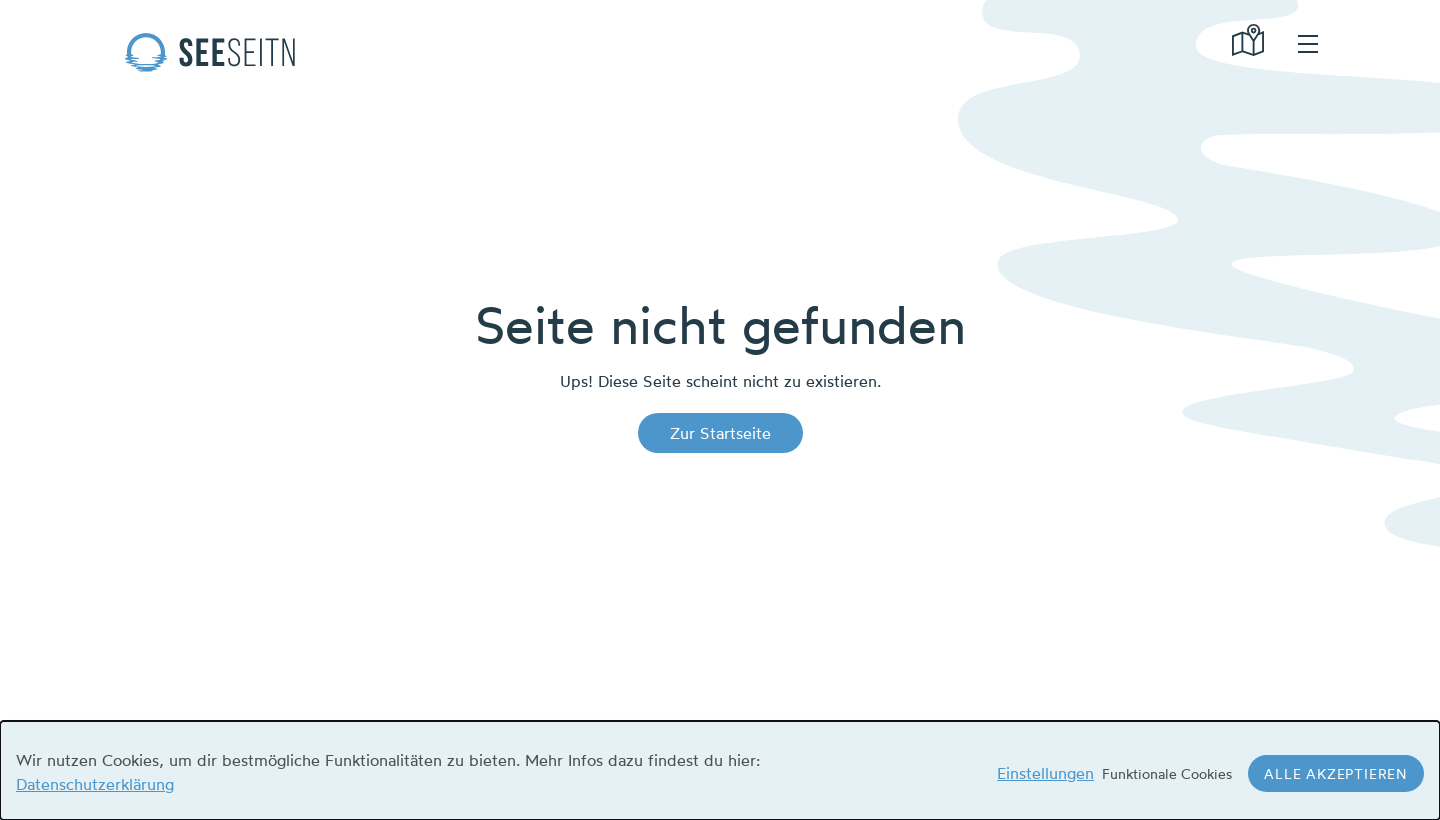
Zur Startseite (720, 433)
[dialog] (720, 770)
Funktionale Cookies (1167, 773)
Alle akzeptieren (1336, 773)
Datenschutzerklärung (95, 784)
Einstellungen (1045, 773)
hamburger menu (1308, 44)
